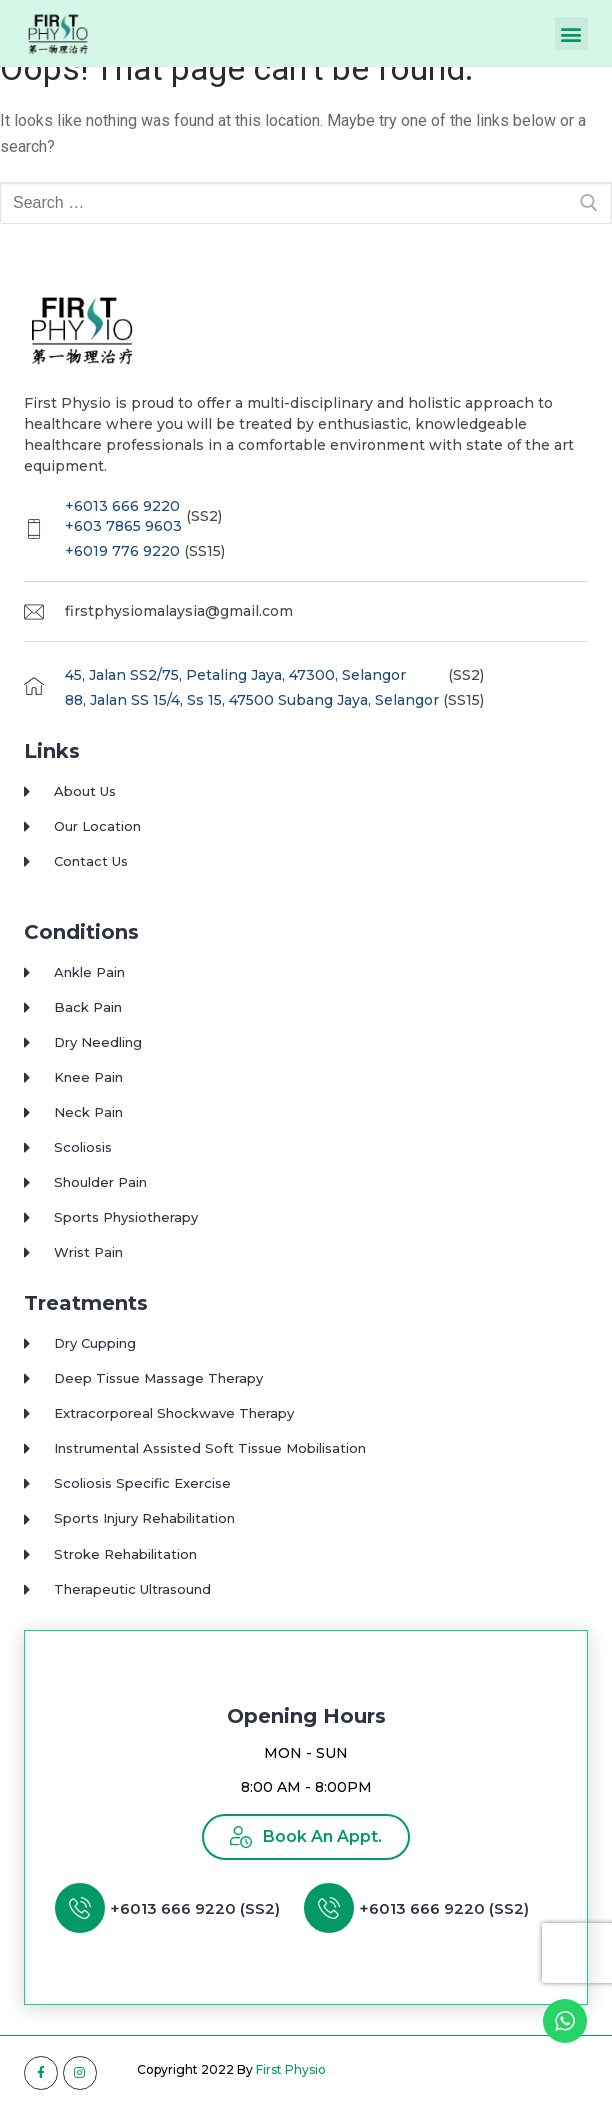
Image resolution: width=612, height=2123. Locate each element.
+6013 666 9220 (122, 524)
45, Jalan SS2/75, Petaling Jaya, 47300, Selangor (235, 693)
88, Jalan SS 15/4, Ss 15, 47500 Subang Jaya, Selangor (252, 719)
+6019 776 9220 (122, 569)
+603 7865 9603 (123, 544)
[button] (571, 33)
